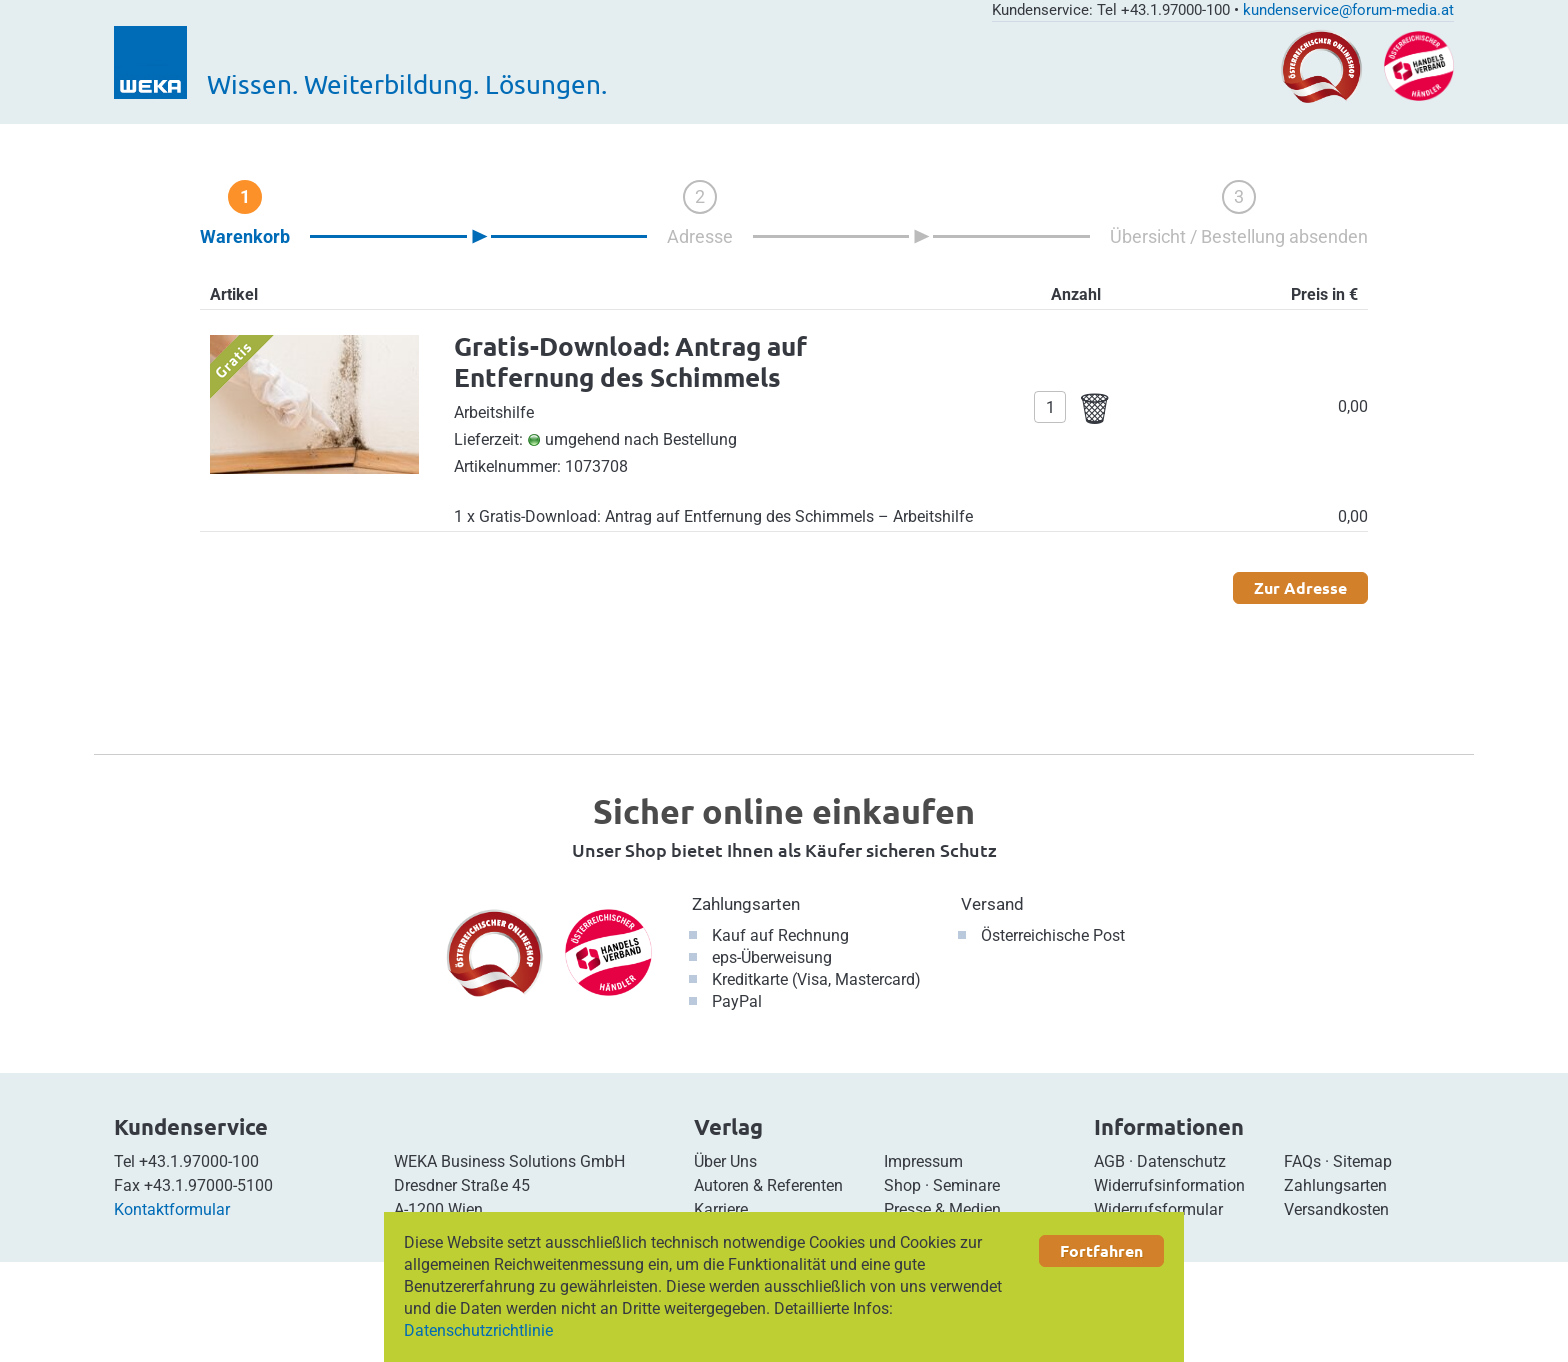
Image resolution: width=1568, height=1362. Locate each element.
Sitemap (1362, 1161)
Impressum (923, 1161)
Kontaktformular (172, 1209)
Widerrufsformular (1158, 1209)
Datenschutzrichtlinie (478, 1330)
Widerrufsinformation (1169, 1185)
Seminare (966, 1185)
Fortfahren (1101, 1250)
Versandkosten (1336, 1209)
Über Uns (725, 1161)
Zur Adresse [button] (1300, 587)
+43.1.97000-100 (199, 1161)
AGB (1109, 1161)
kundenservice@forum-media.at (1348, 10)
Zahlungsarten (746, 904)
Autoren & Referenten (768, 1185)
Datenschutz (1181, 1161)
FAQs (1302, 1161)
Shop (902, 1185)
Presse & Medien (942, 1209)
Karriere (721, 1209)
